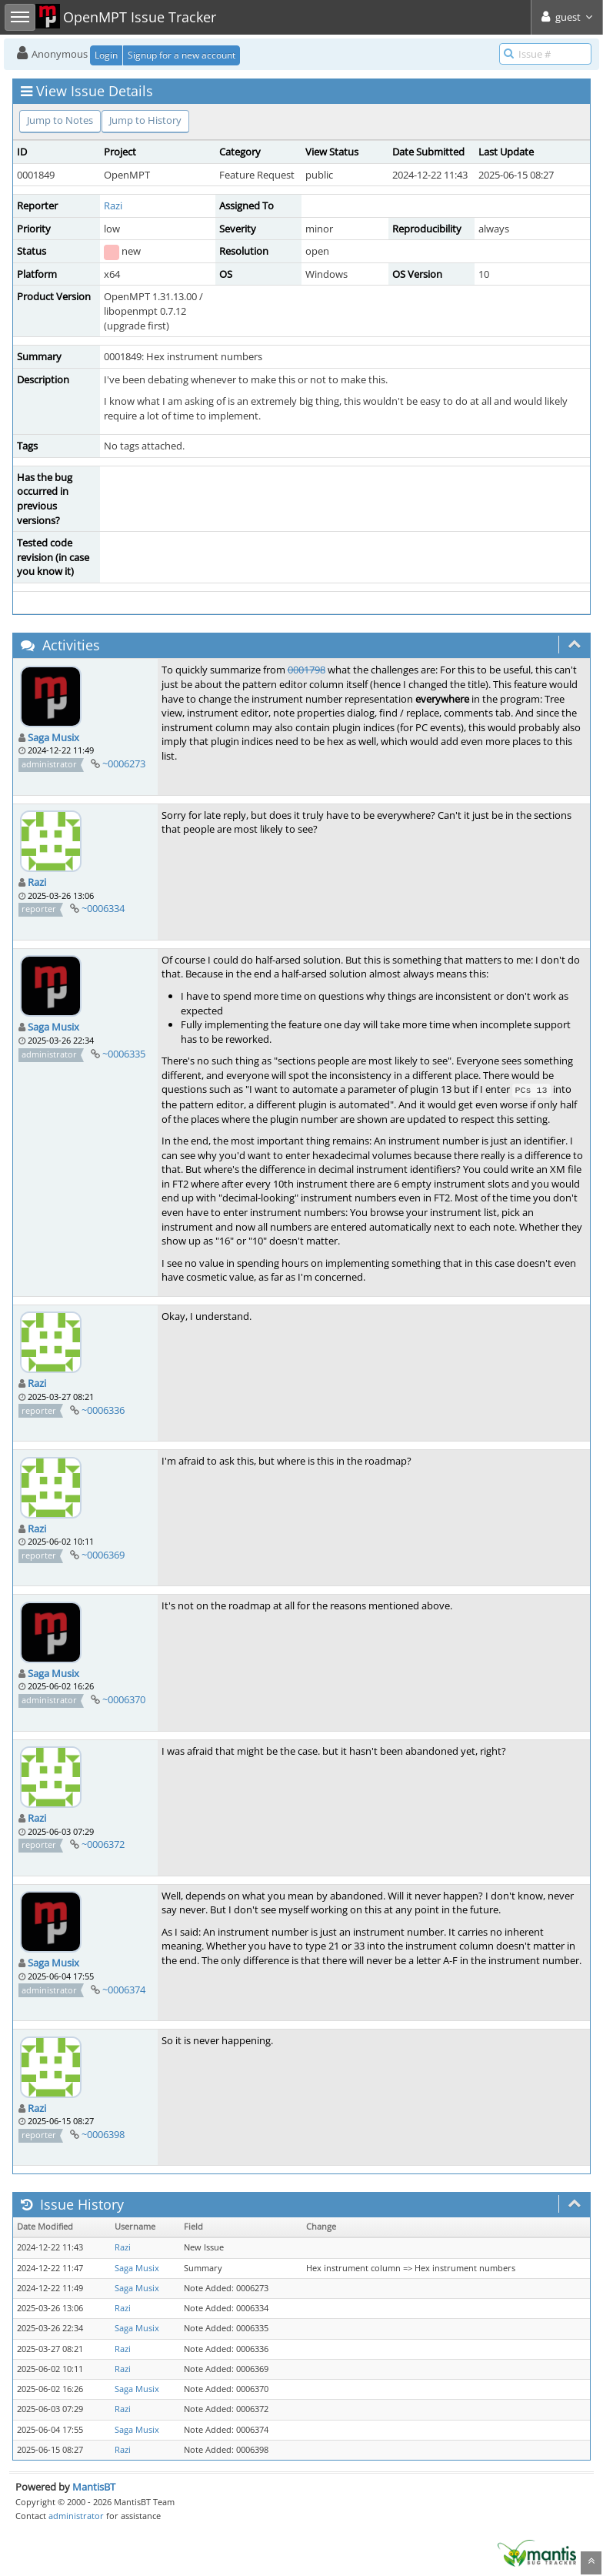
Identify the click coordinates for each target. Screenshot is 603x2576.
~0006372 (103, 1844)
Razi (113, 205)
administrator (76, 2515)
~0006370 (123, 1699)
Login (106, 55)
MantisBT (93, 2487)
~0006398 (103, 2134)
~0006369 (103, 1555)
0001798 (306, 670)
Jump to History (145, 120)
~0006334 (103, 908)
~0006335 (123, 1054)
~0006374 (123, 1989)
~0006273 (123, 763)
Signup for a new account (181, 55)
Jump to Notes (60, 120)
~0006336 (103, 1410)
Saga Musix (53, 737)
